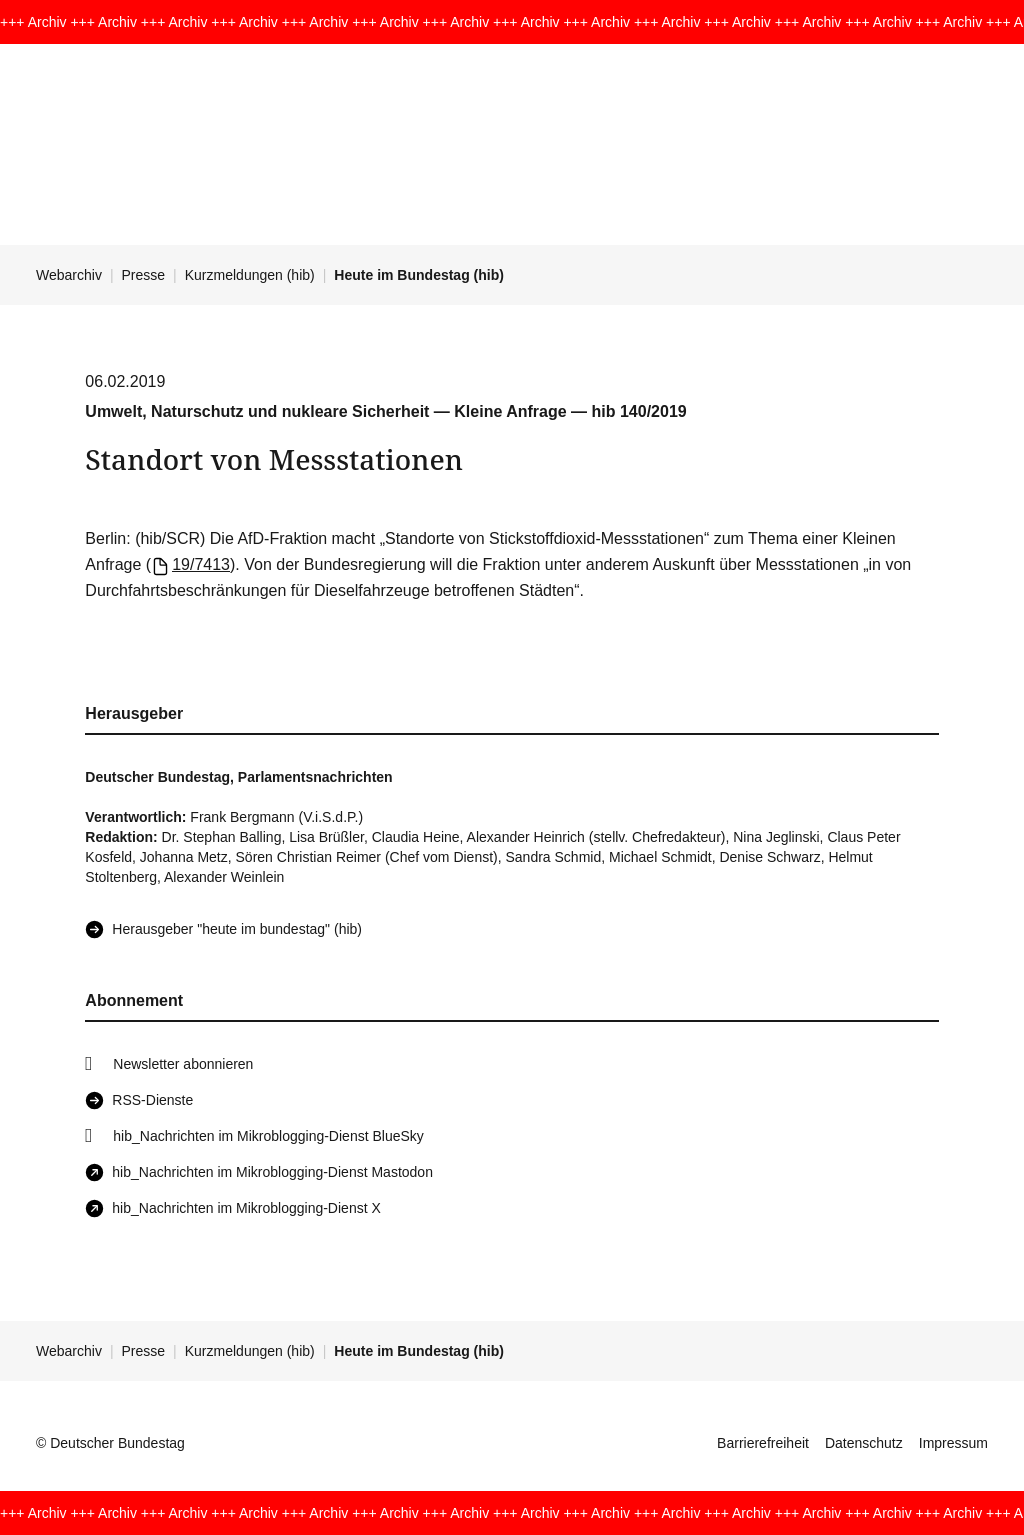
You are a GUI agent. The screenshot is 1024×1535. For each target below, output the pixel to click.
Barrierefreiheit (763, 1443)
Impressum (953, 1443)
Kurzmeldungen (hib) (250, 275)
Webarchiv (69, 275)
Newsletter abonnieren (183, 1064)
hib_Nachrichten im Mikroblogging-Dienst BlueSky (268, 1136)
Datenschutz (864, 1443)
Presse (144, 275)
